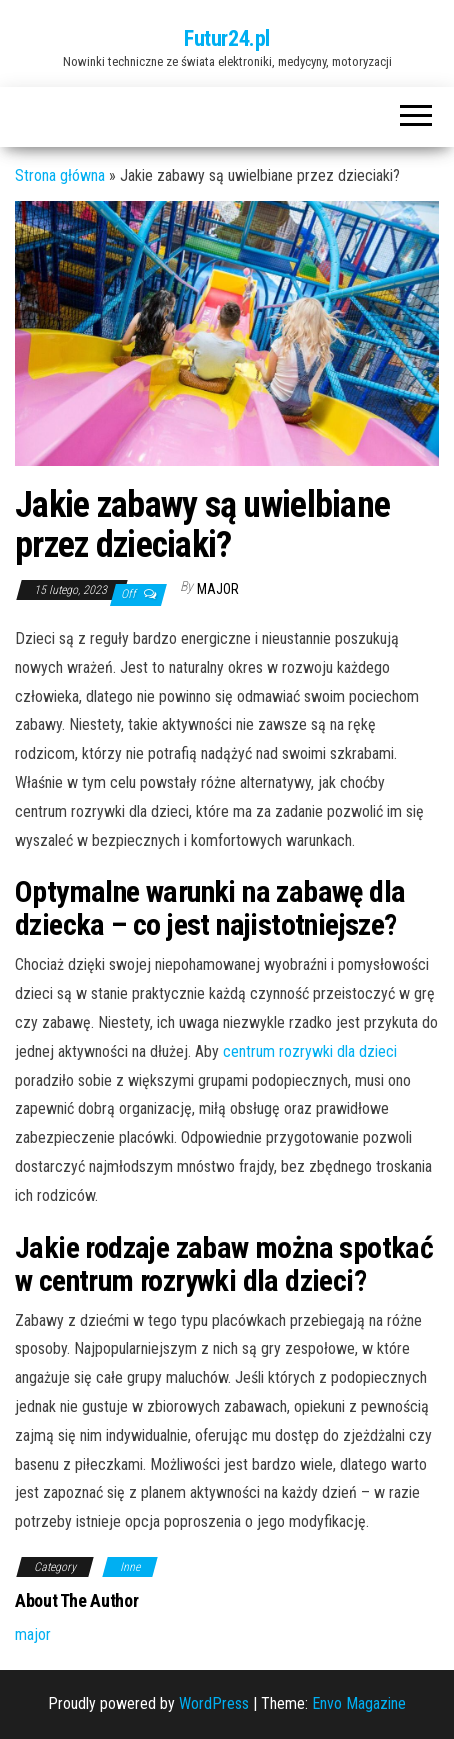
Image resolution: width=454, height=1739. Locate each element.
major (218, 589)
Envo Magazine (359, 1703)
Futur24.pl (227, 38)
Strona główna (60, 175)
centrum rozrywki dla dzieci (310, 1051)
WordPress (214, 1703)
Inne (130, 1567)
